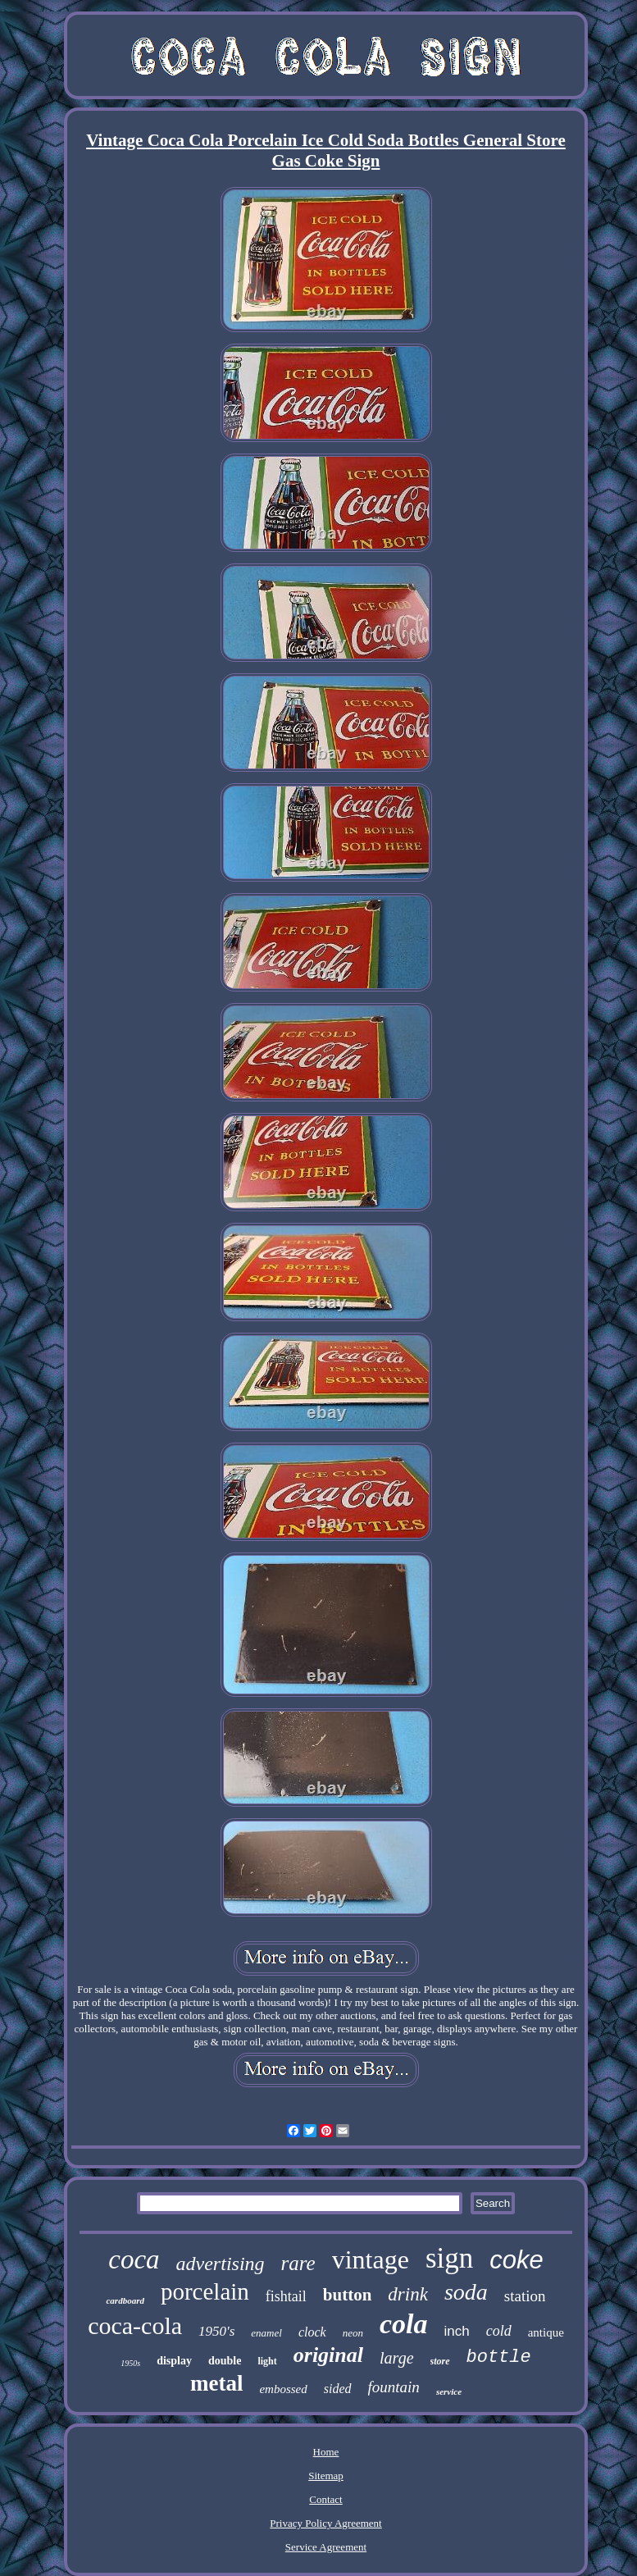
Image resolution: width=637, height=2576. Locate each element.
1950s (130, 2363)
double (224, 2361)
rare (298, 2263)
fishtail (286, 2296)
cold (499, 2331)
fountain (394, 2387)
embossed (283, 2389)
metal (216, 2383)
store (440, 2361)
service (449, 2391)
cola (404, 2324)
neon (353, 2333)
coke (516, 2259)
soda (466, 2292)
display (174, 2361)
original (328, 2355)
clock (312, 2332)
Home (326, 2452)
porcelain (205, 2291)
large (396, 2358)
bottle (498, 2357)
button (347, 2295)
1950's (216, 2331)
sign (449, 2258)
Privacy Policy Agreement (325, 2523)
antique (546, 2332)
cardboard (124, 2300)
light (266, 2361)
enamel (266, 2333)
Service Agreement (325, 2547)
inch (456, 2331)
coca (133, 2259)
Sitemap (326, 2475)
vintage (370, 2259)
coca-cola (135, 2325)
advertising (220, 2263)
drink (408, 2294)
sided (338, 2389)
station (525, 2296)
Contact (325, 2499)
